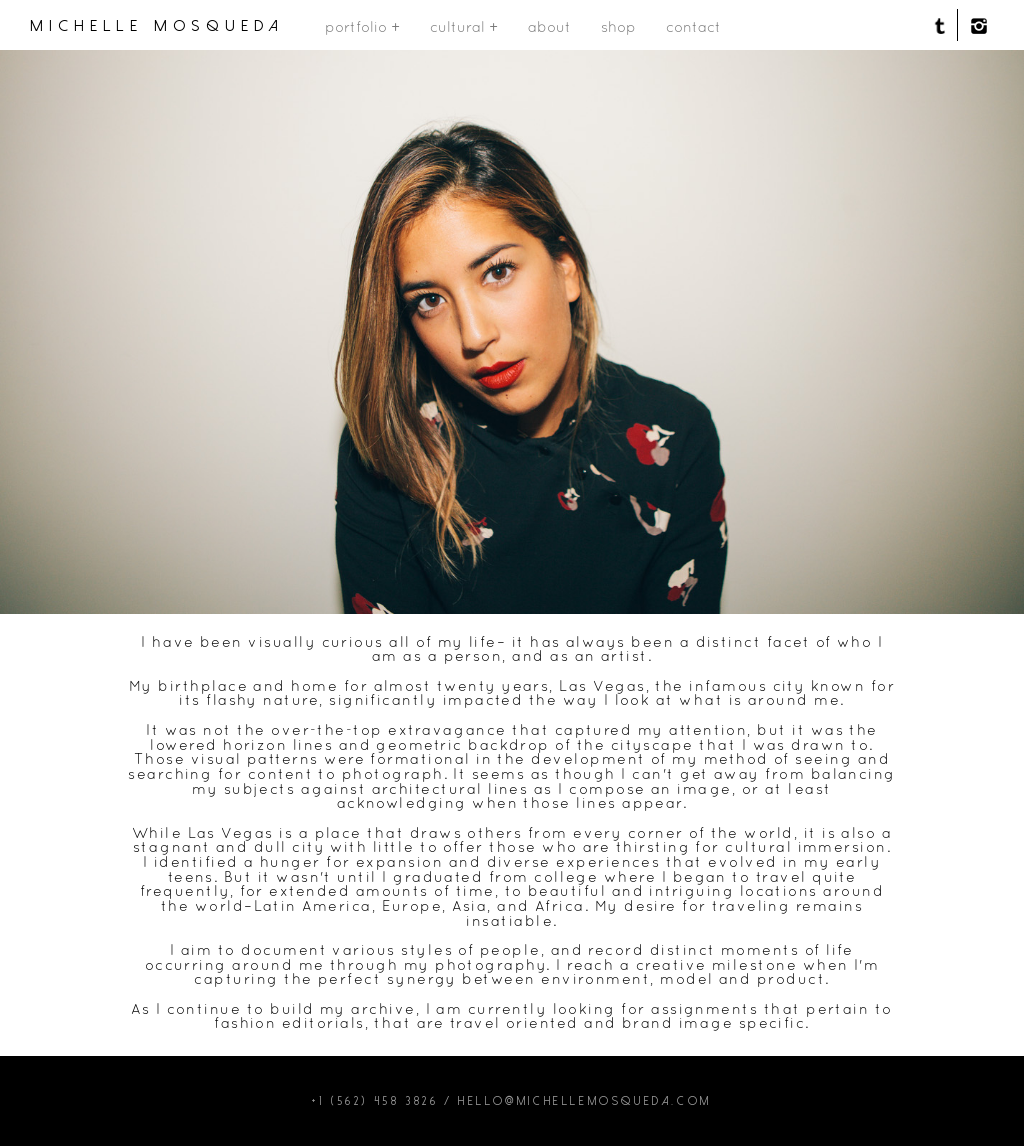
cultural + (464, 26)
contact (693, 26)
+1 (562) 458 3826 (375, 1101)
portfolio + (362, 26)
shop (618, 26)
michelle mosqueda (157, 26)
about (549, 26)
